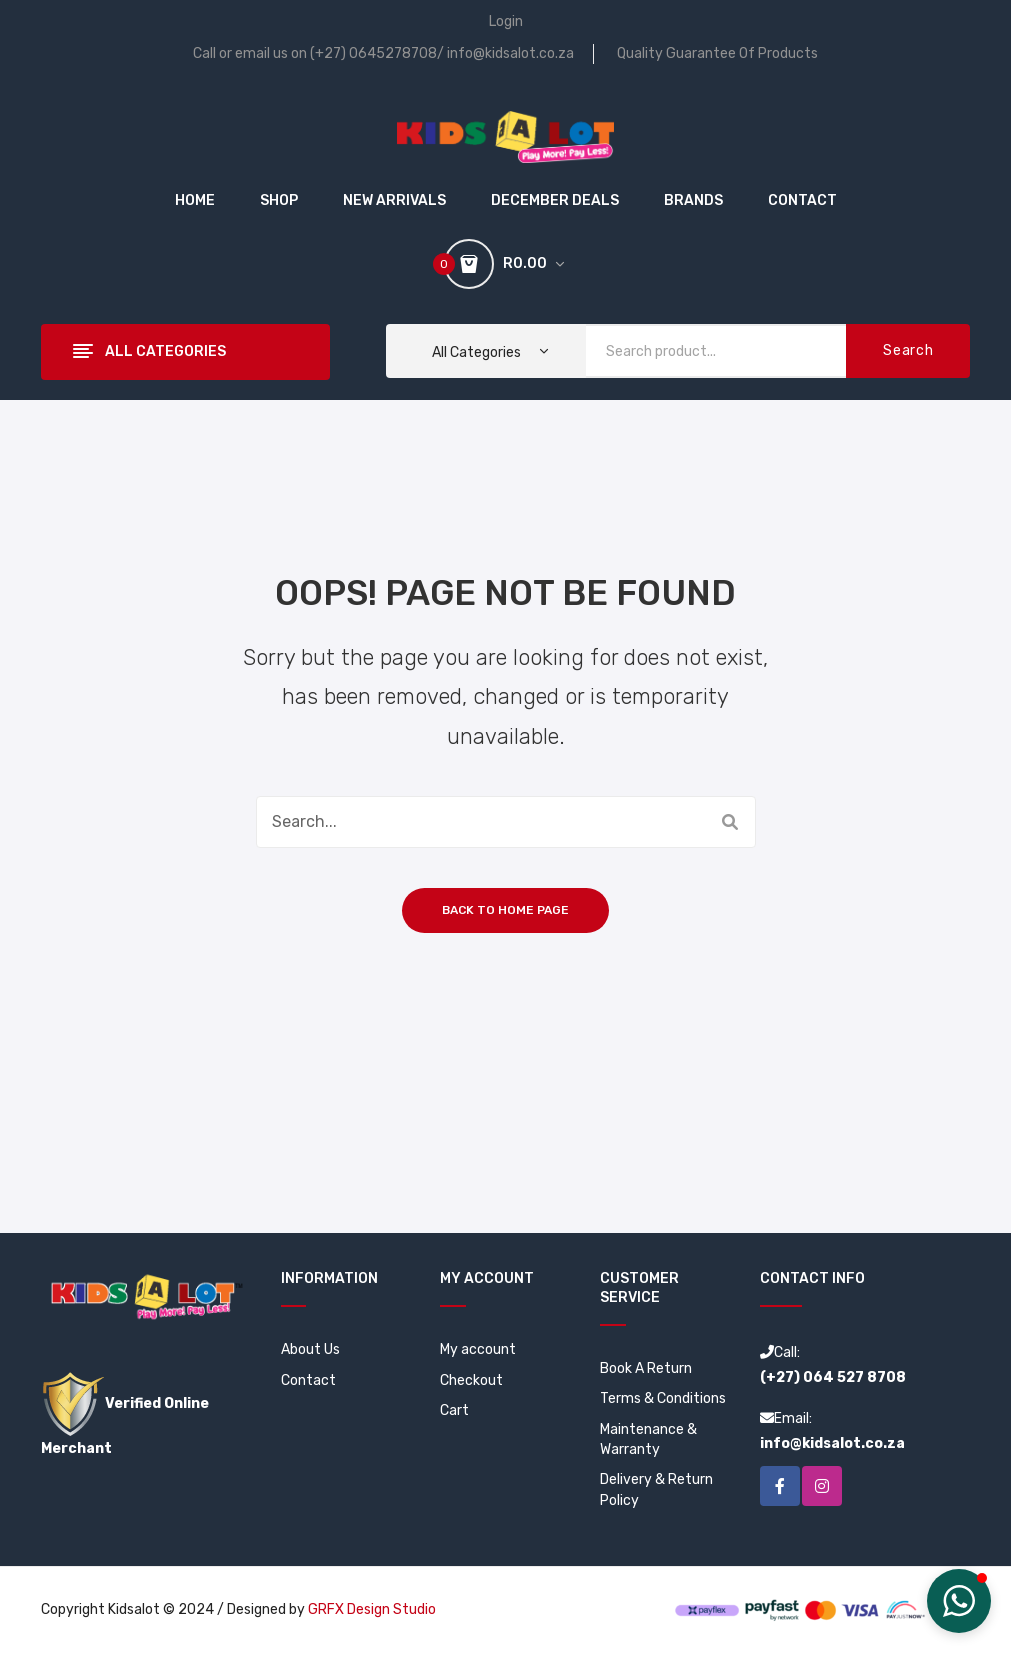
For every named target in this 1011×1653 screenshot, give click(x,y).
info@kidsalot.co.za (510, 53)
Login (506, 21)
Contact (308, 1380)
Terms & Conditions (663, 1398)
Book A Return (646, 1368)
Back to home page (505, 910)
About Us (310, 1349)
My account (478, 1349)
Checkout (471, 1380)
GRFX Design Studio (372, 1609)
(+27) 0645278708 (373, 53)
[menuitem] (195, 201)
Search (908, 350)
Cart (454, 1410)
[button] (959, 1601)
